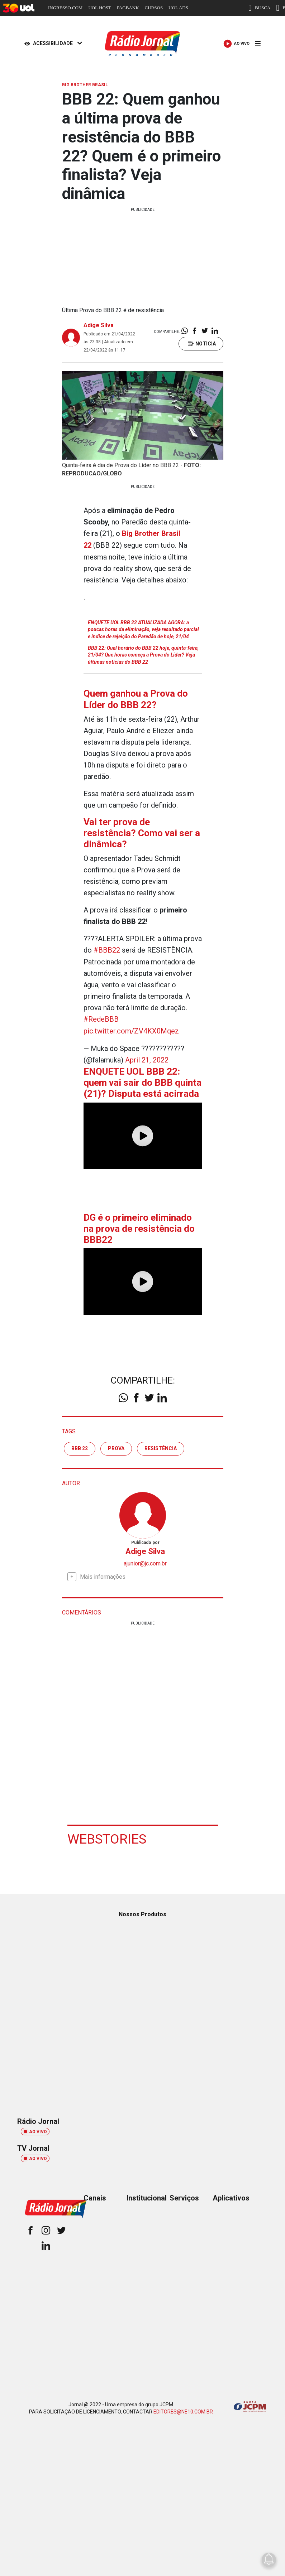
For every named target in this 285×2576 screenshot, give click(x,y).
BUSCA (259, 8)
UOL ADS (178, 7)
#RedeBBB (101, 1018)
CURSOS (154, 7)
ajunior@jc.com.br (145, 1561)
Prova (116, 1446)
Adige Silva (99, 325)
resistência (160, 1446)
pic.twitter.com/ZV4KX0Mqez (131, 1030)
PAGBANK (128, 7)
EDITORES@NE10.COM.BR (183, 2409)
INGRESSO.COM (65, 7)
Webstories (107, 1836)
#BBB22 (107, 949)
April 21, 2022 (146, 1058)
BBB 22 (79, 1446)
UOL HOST (99, 7)
